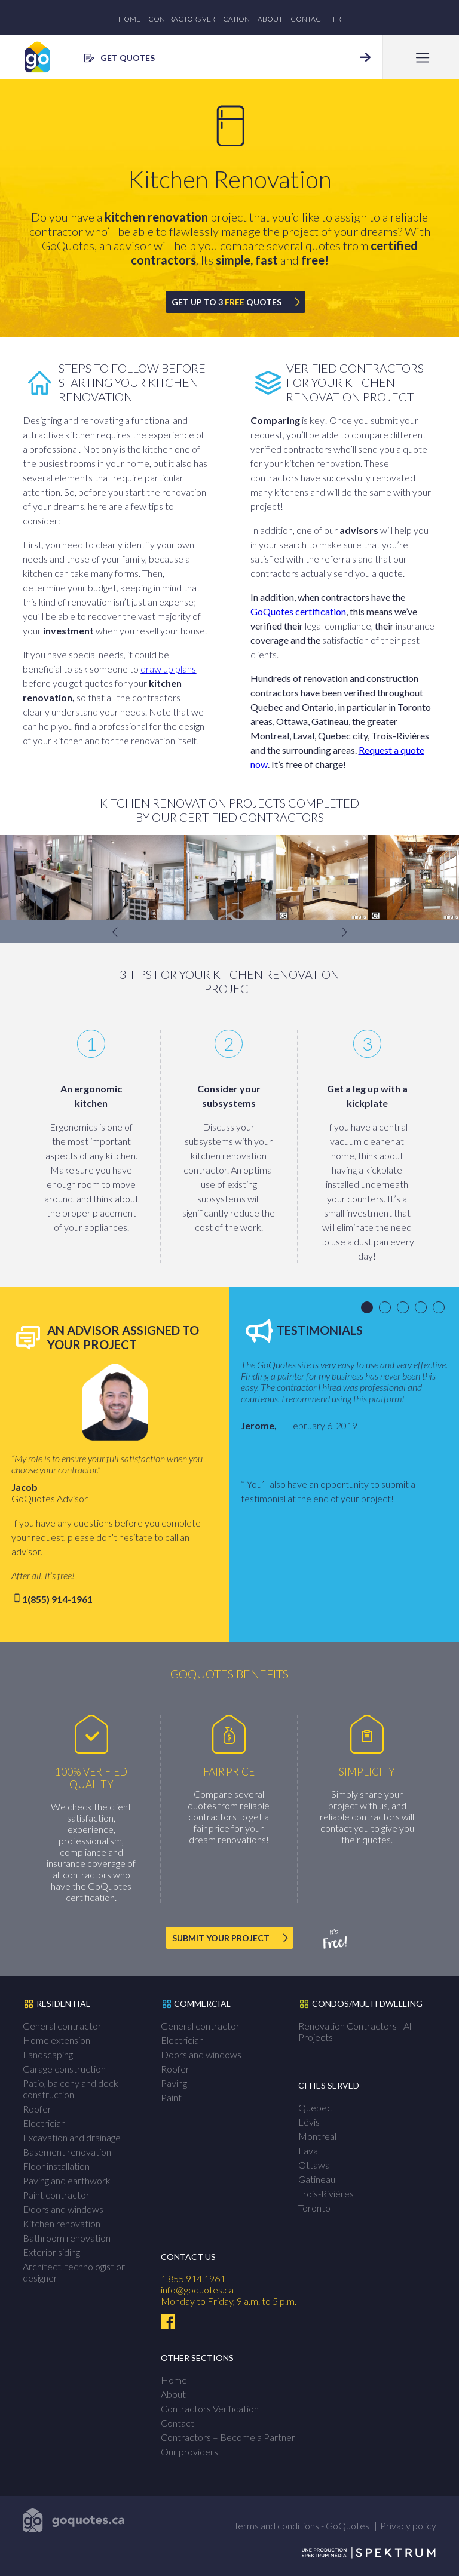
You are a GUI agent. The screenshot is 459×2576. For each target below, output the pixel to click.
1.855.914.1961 (193, 2278)
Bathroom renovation (67, 2237)
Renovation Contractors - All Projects (355, 2031)
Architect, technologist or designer (74, 2272)
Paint (171, 2097)
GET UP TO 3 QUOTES (226, 302)
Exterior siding (51, 2252)
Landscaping (48, 2054)
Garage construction (64, 2068)
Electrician (44, 2123)
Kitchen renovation (61, 2223)
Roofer (37, 2108)
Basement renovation (67, 2151)
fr (337, 18)
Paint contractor (56, 2194)
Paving (174, 2083)
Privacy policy (408, 2525)
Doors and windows (63, 2209)
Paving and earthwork (67, 2180)
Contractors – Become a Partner (228, 2437)
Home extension (56, 2040)
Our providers (189, 2451)
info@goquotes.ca (197, 2289)
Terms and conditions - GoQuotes (301, 2525)
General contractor (62, 2025)
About (270, 18)
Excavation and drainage (72, 2137)
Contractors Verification (199, 18)
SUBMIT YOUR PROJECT (221, 1938)
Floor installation (56, 2166)
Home (129, 18)
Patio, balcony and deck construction (70, 2088)
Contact (307, 18)
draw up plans (168, 668)
